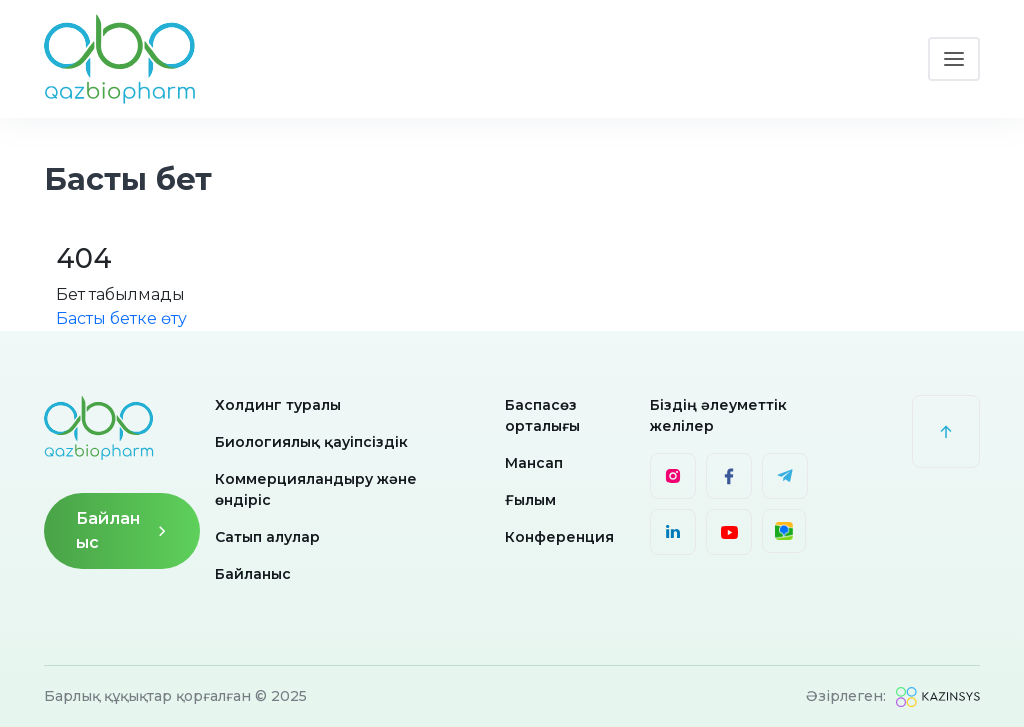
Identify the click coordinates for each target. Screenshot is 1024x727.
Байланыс (122, 530)
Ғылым (530, 500)
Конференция (559, 537)
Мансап (534, 463)
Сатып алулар (267, 537)
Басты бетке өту (121, 318)
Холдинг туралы (278, 405)
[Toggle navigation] (954, 59)
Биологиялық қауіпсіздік (311, 442)
